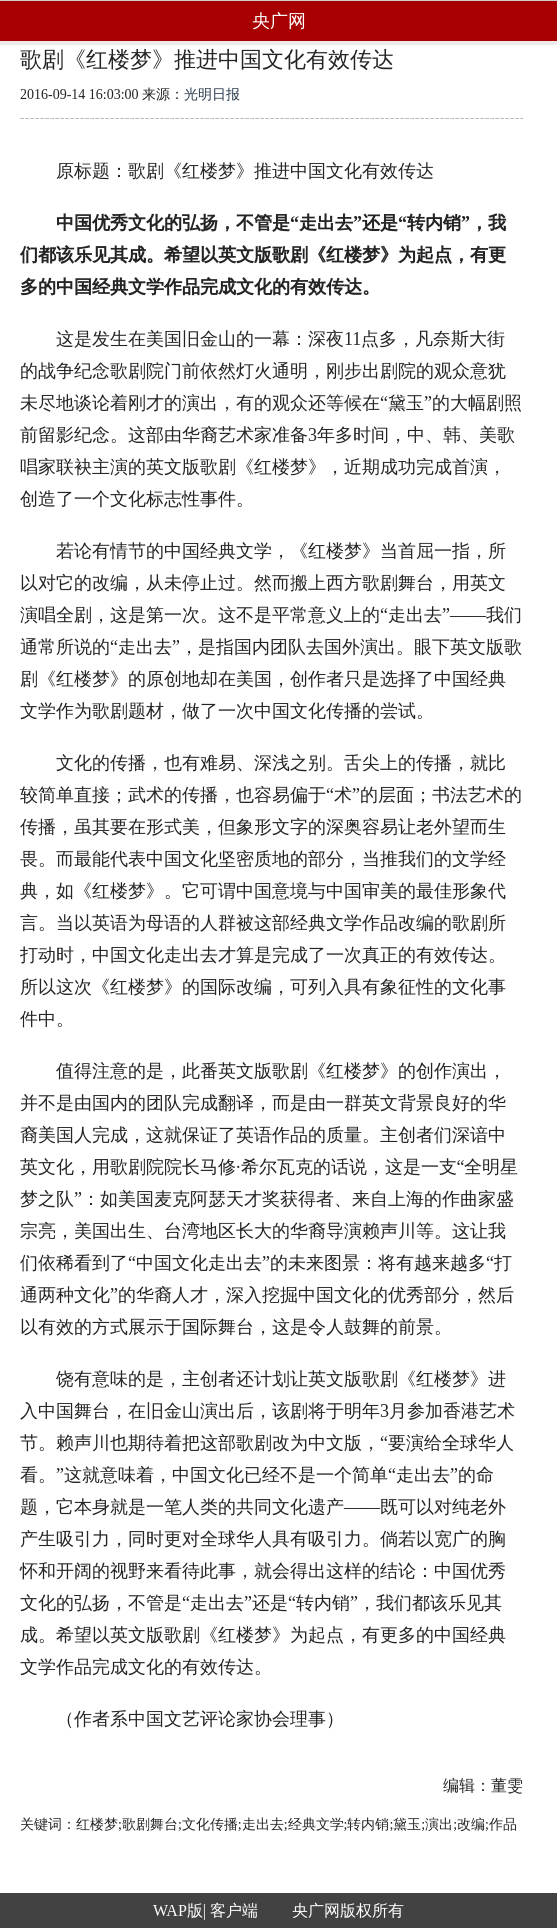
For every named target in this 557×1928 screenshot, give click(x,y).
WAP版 (178, 1910)
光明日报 (212, 94)
